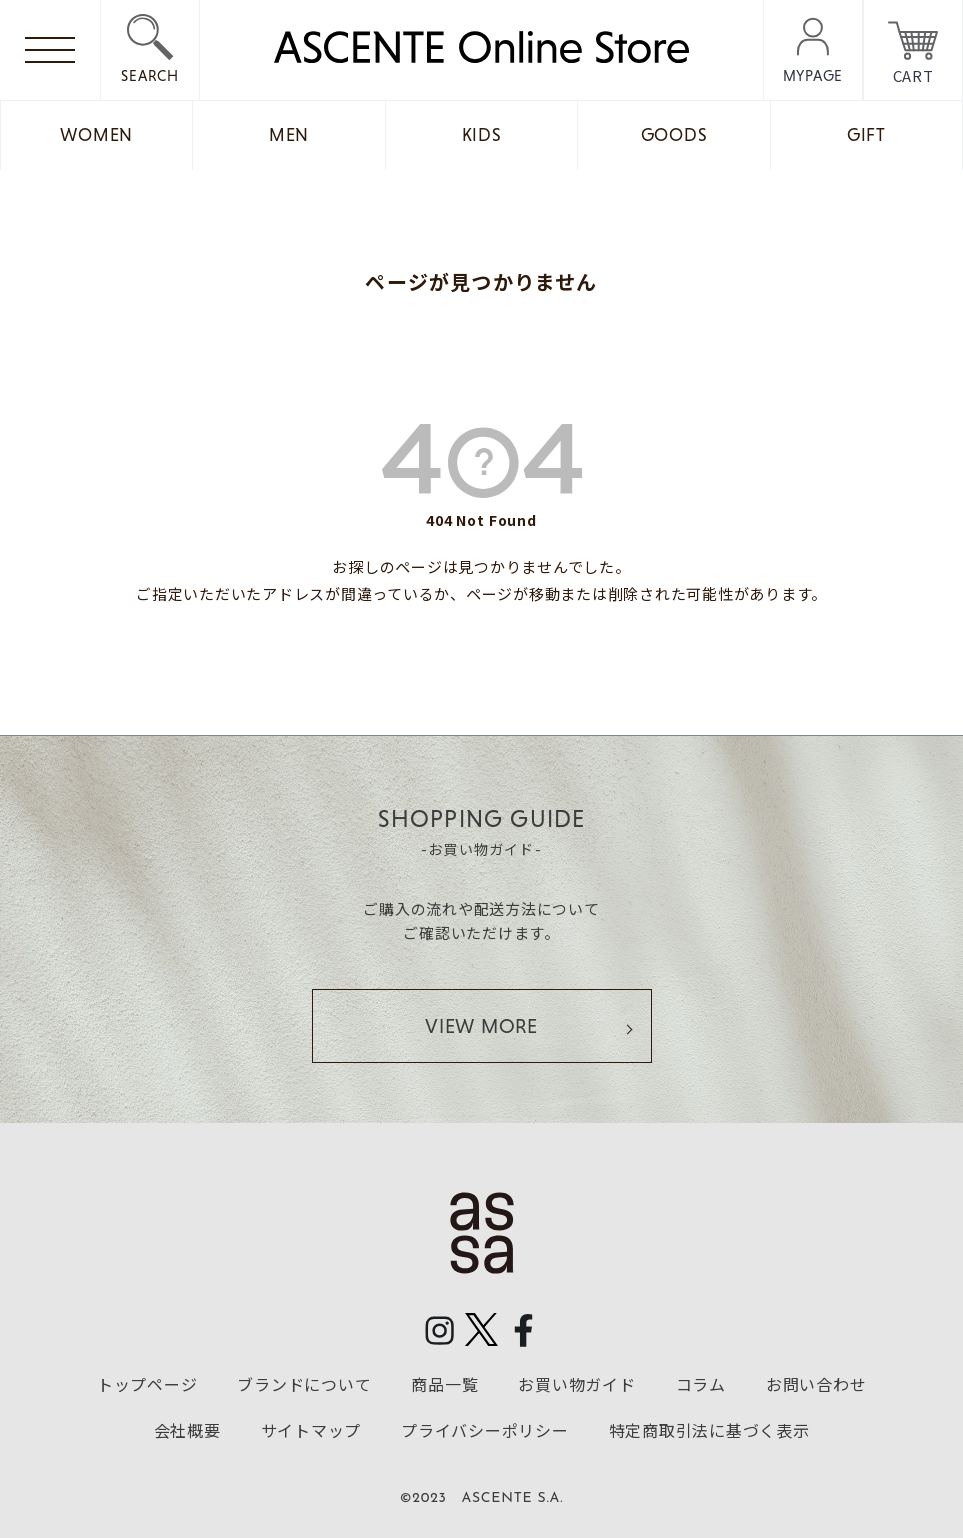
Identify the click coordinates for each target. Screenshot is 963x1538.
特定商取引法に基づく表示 (709, 1430)
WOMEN (96, 135)
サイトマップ (311, 1430)
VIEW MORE (481, 1026)
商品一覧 (444, 1384)
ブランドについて (304, 1384)
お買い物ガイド (576, 1384)
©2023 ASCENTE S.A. (482, 1498)
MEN (289, 135)
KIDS (482, 135)
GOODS (674, 135)
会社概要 (187, 1430)
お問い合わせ (816, 1384)
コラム (701, 1384)
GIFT (866, 135)
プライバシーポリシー (485, 1430)
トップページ (147, 1384)
